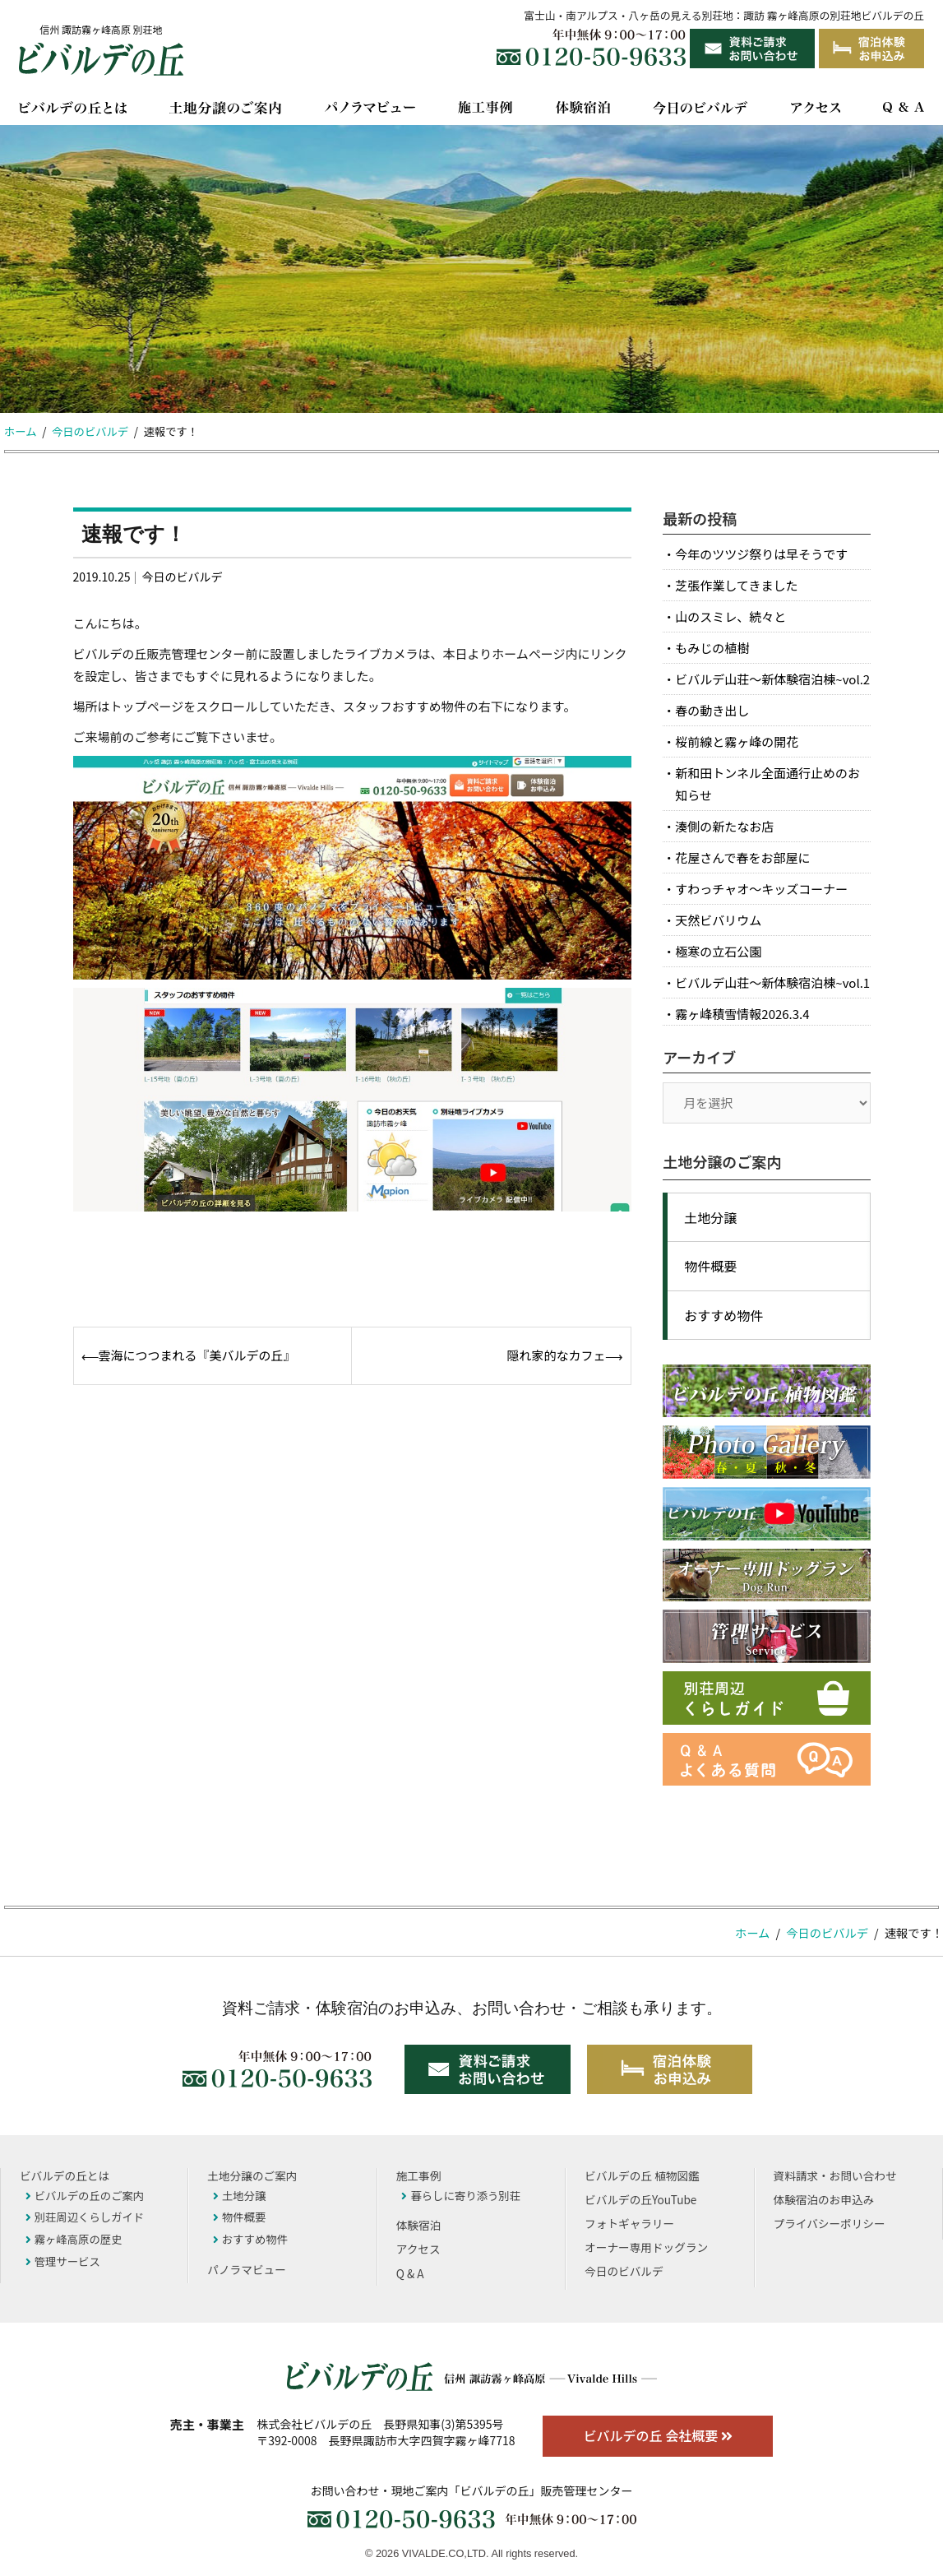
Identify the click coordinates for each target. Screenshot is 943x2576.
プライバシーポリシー (829, 2223)
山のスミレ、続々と (730, 616)
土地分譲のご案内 (252, 2175)
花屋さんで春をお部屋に (742, 857)
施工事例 (418, 2175)
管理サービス (62, 2261)
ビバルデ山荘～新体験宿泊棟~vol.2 (772, 679)
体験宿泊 (418, 2225)
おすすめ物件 (723, 1315)
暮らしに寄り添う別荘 (460, 2195)
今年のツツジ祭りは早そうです (761, 554)
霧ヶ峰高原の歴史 (73, 2239)
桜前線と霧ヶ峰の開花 (736, 741)
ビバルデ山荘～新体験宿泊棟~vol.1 (772, 982)
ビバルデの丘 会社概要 (658, 2435)
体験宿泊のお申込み (824, 2199)
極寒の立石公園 (718, 951)
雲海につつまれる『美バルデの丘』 (197, 1355)
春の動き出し (712, 710)
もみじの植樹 (712, 647)
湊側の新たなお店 (724, 826)
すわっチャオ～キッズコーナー (761, 888)
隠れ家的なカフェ (555, 1355)
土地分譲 (710, 1217)
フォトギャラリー (629, 2223)
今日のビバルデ (181, 576)
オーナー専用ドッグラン (646, 2247)
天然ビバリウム (718, 920)
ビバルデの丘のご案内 (85, 2195)
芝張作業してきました (736, 585)
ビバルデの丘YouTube (640, 2199)
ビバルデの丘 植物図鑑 (642, 2175)
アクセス (418, 2248)
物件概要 (710, 1266)
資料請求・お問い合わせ (835, 2175)
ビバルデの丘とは (64, 2175)
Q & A (410, 2273)
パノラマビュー (246, 2269)
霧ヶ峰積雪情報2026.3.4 (742, 1013)
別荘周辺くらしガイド (85, 2216)
